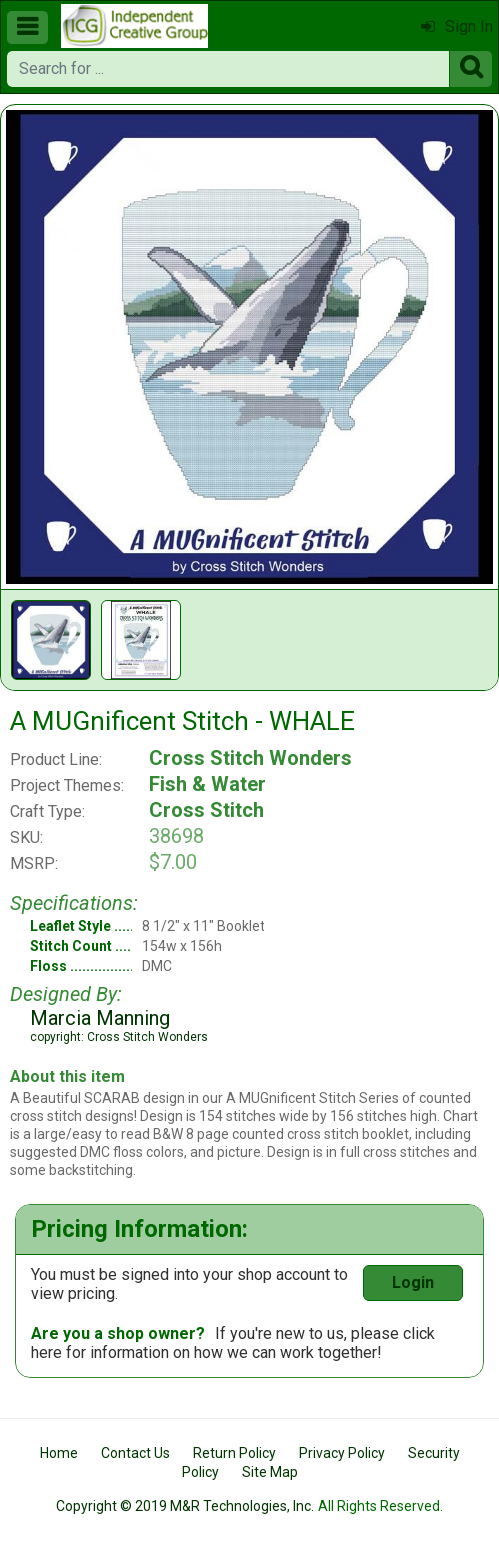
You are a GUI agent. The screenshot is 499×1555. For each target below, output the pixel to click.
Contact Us (135, 1453)
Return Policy (234, 1453)
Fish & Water (207, 784)
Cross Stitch (206, 810)
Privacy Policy (342, 1453)
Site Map (270, 1472)
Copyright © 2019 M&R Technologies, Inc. (185, 1506)
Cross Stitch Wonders (250, 758)
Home (59, 1453)
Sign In (457, 26)
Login (413, 1282)
